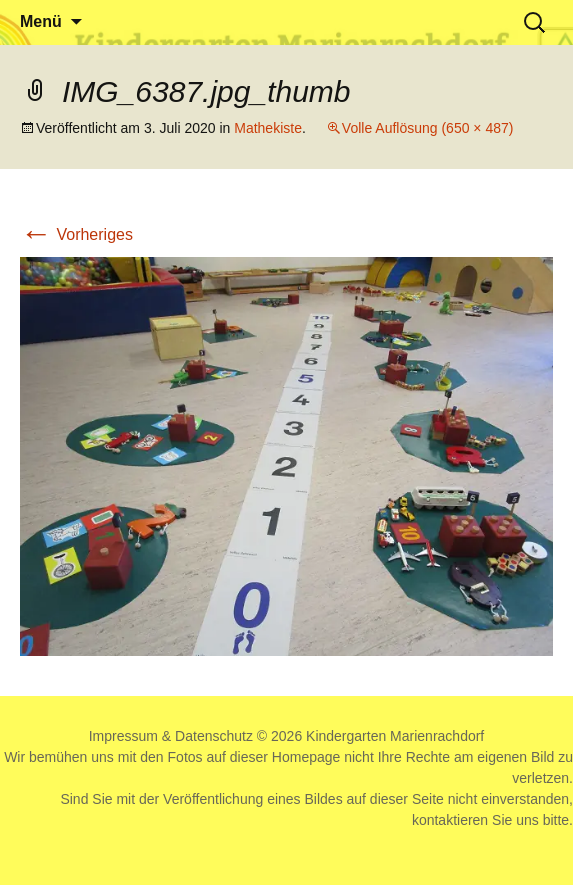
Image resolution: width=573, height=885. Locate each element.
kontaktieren (450, 820)
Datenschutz (214, 736)
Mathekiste (268, 128)
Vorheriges (76, 234)
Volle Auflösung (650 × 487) (428, 128)
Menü (41, 21)
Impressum (123, 736)
